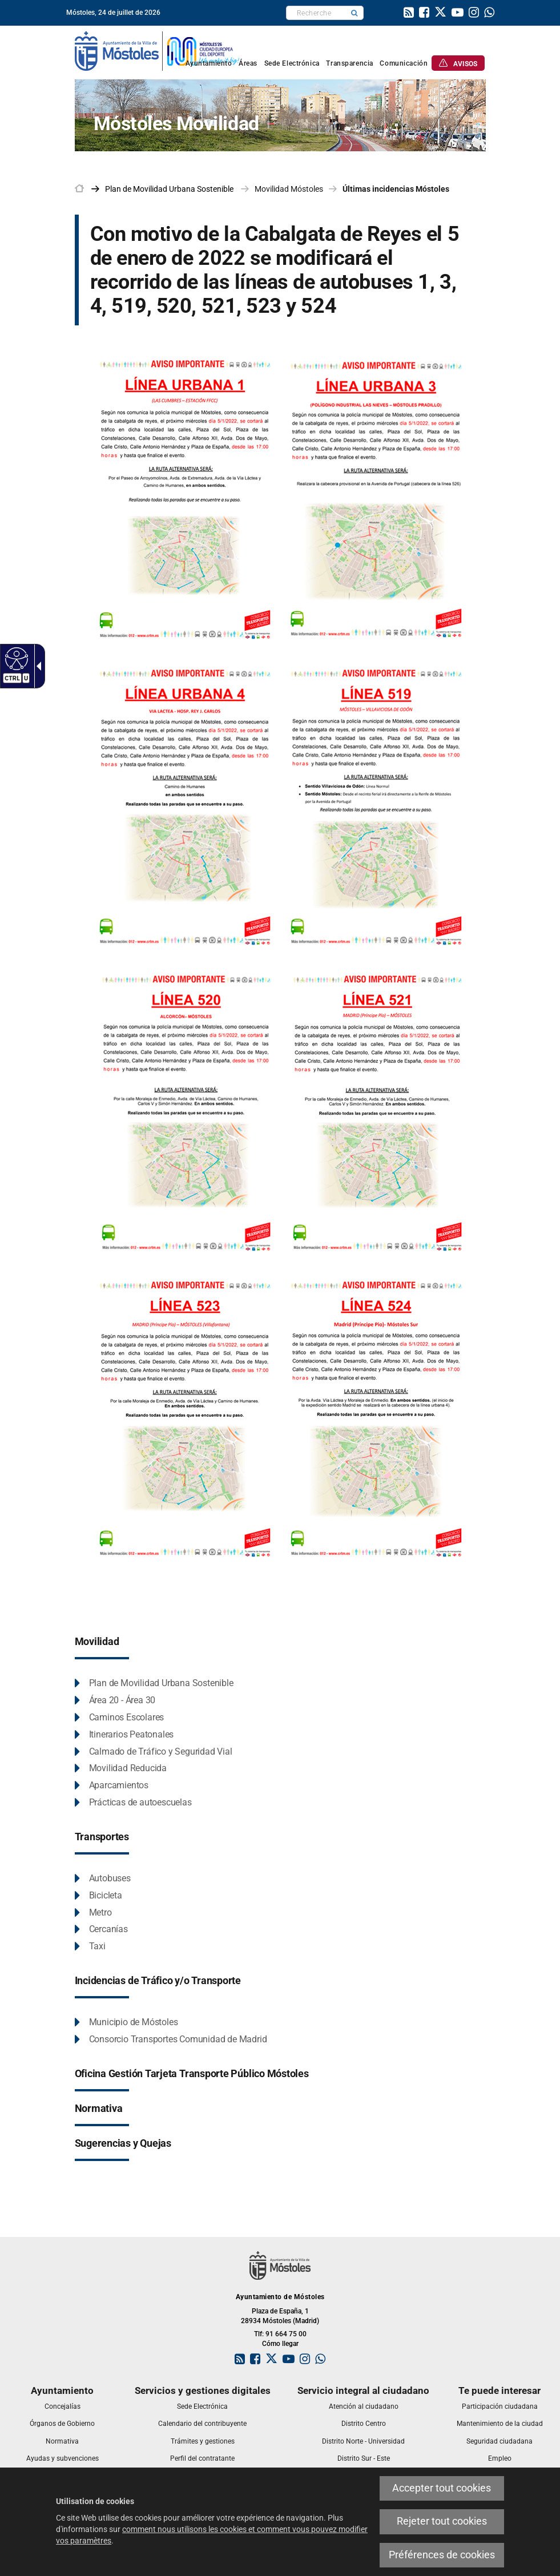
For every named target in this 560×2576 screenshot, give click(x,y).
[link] (409, 13)
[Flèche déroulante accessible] (36, 666)
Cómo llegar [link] (280, 2344)
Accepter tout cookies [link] (441, 2488)
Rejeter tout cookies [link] (442, 2521)
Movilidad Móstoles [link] (289, 188)
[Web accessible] (15, 658)
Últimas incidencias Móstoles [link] (396, 188)
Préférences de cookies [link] (442, 2555)
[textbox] (316, 13)
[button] (354, 13)
